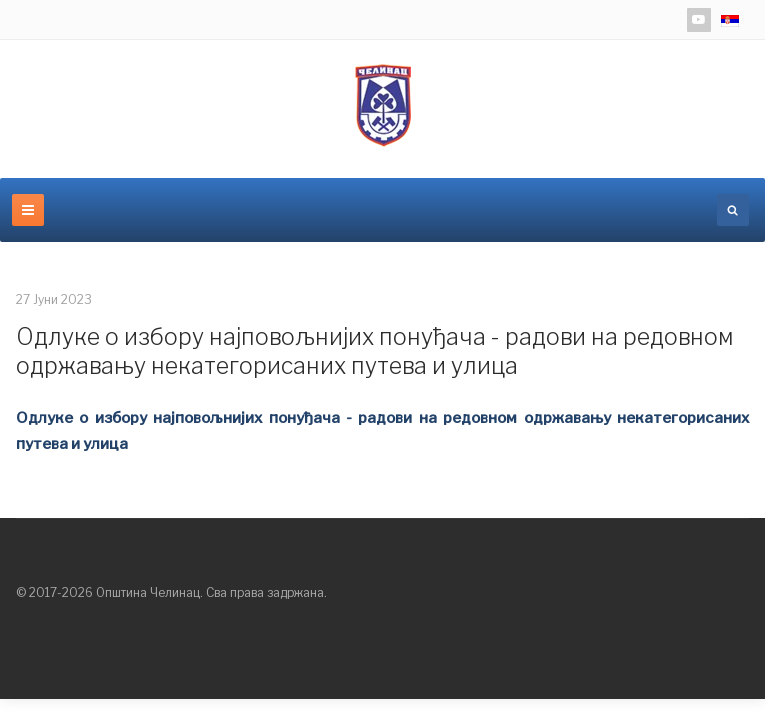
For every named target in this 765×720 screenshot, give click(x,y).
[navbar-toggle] (28, 210)
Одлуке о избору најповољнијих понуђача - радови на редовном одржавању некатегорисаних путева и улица (375, 352)
